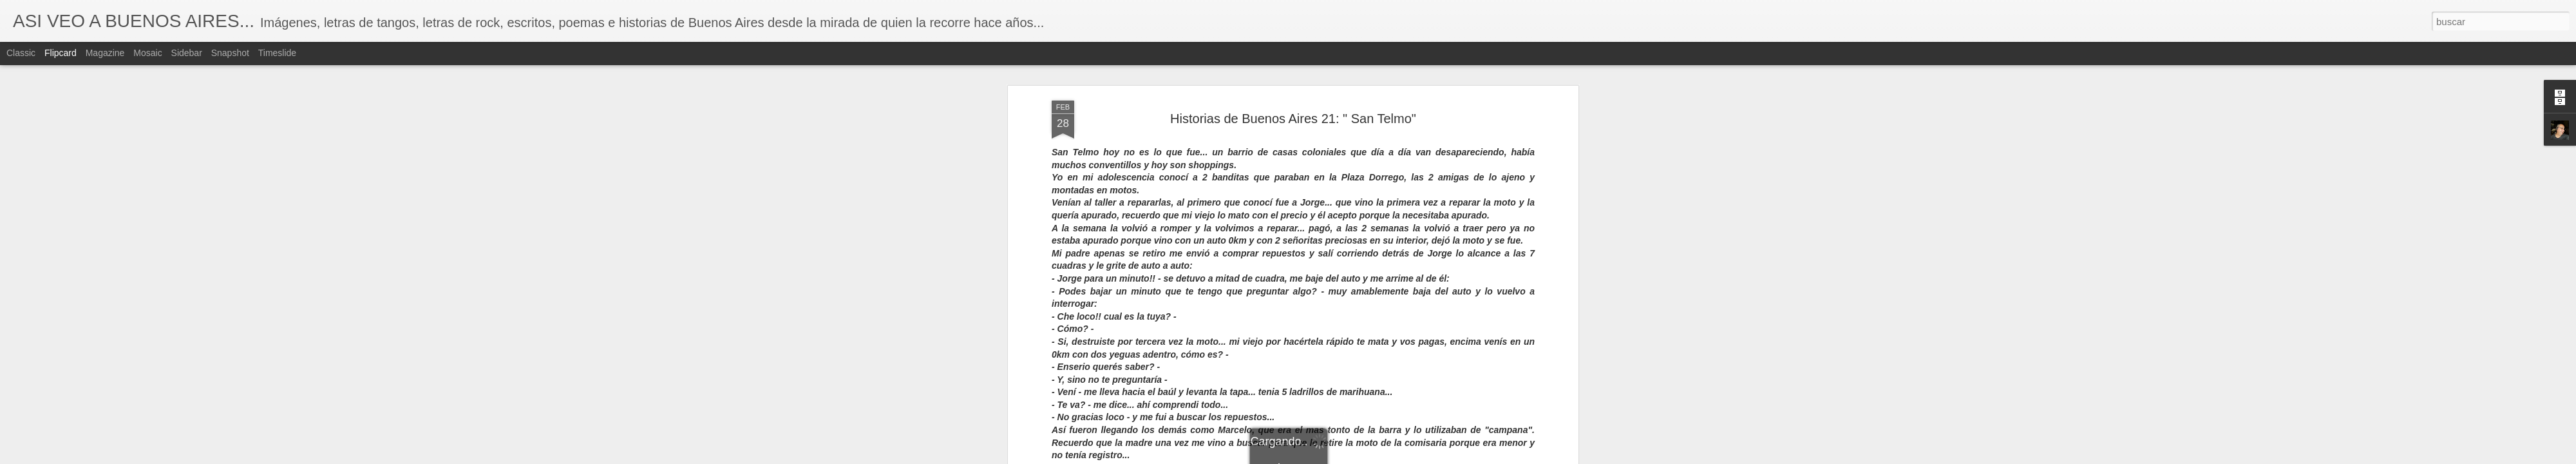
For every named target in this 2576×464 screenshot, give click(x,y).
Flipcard (60, 53)
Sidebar (186, 53)
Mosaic (147, 53)
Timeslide (277, 53)
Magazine (105, 53)
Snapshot (230, 53)
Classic (20, 53)
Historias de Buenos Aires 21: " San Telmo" (1293, 106)
